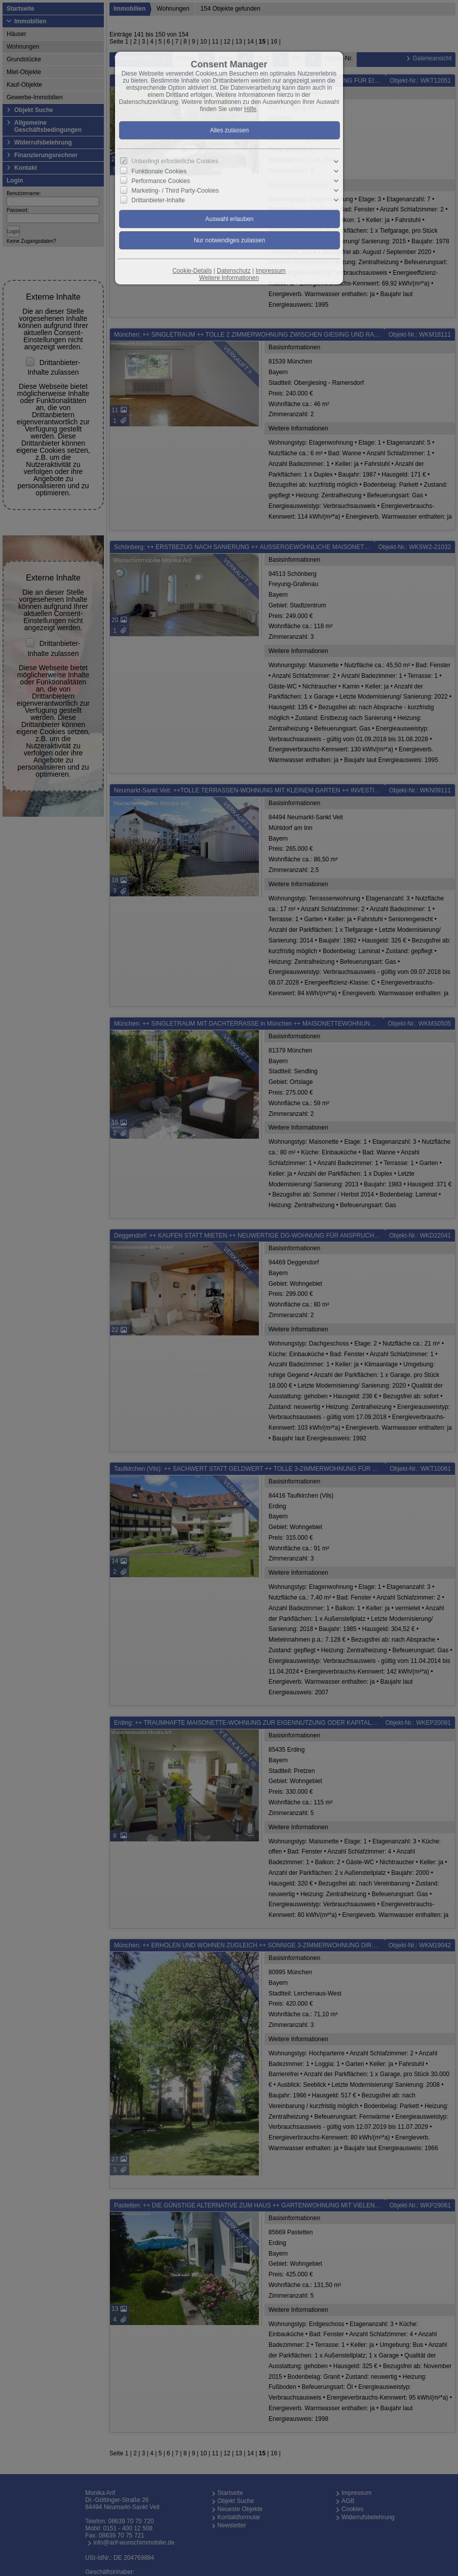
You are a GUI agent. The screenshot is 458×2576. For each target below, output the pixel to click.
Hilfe (250, 109)
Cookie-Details (192, 270)
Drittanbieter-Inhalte (158, 200)
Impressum (270, 270)
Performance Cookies (161, 181)
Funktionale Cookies (159, 171)
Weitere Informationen (229, 277)
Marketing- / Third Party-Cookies (175, 190)
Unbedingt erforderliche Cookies (175, 161)
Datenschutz (234, 270)
